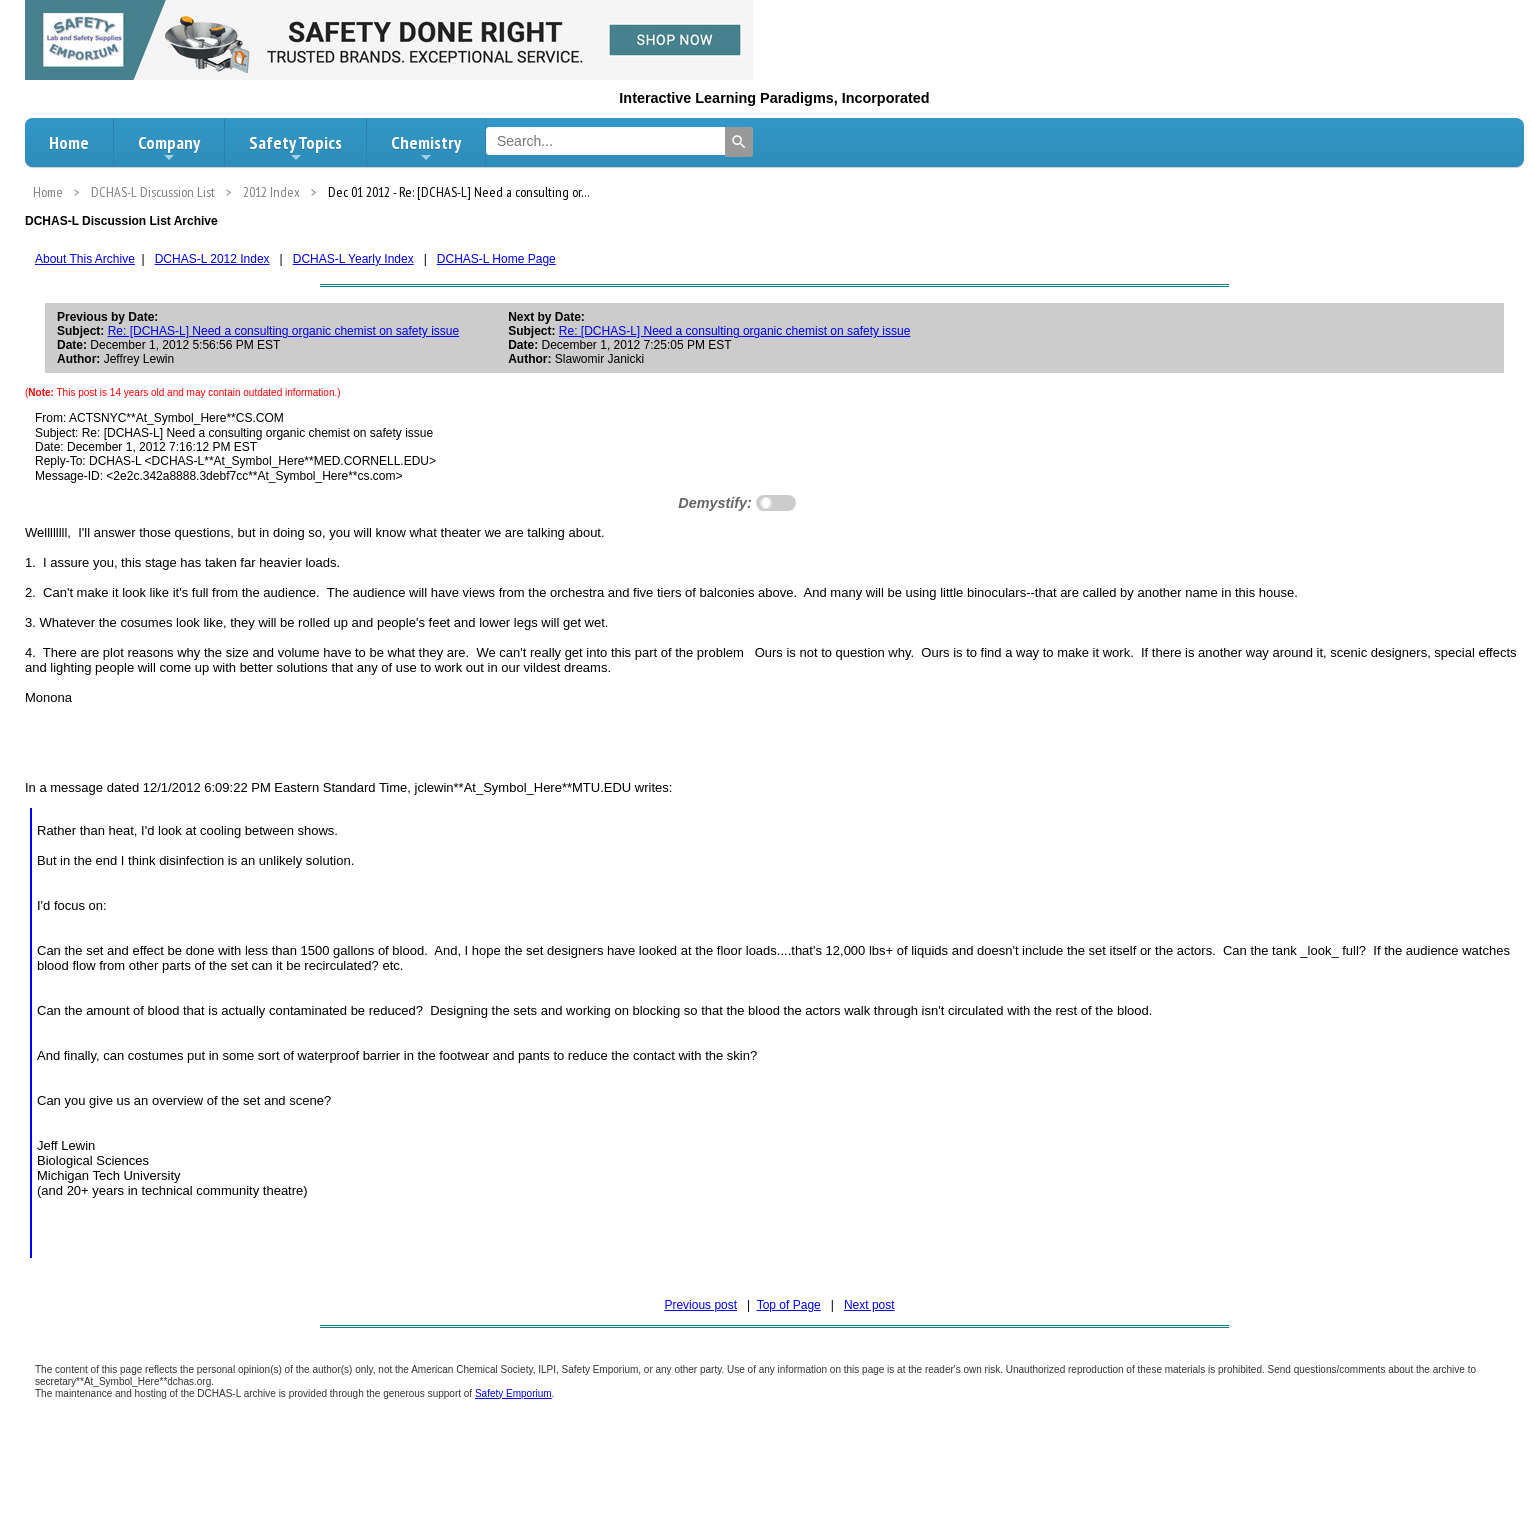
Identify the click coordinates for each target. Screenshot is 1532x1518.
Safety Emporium (513, 1393)
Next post (869, 1305)
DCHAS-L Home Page (496, 259)
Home (69, 142)
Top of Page (789, 1305)
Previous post (700, 1305)
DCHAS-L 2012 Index (212, 259)
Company (169, 148)
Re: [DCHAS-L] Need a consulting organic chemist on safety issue (284, 331)
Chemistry (426, 148)
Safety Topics (295, 148)
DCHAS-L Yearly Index (353, 259)
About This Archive (85, 259)
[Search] (739, 142)
